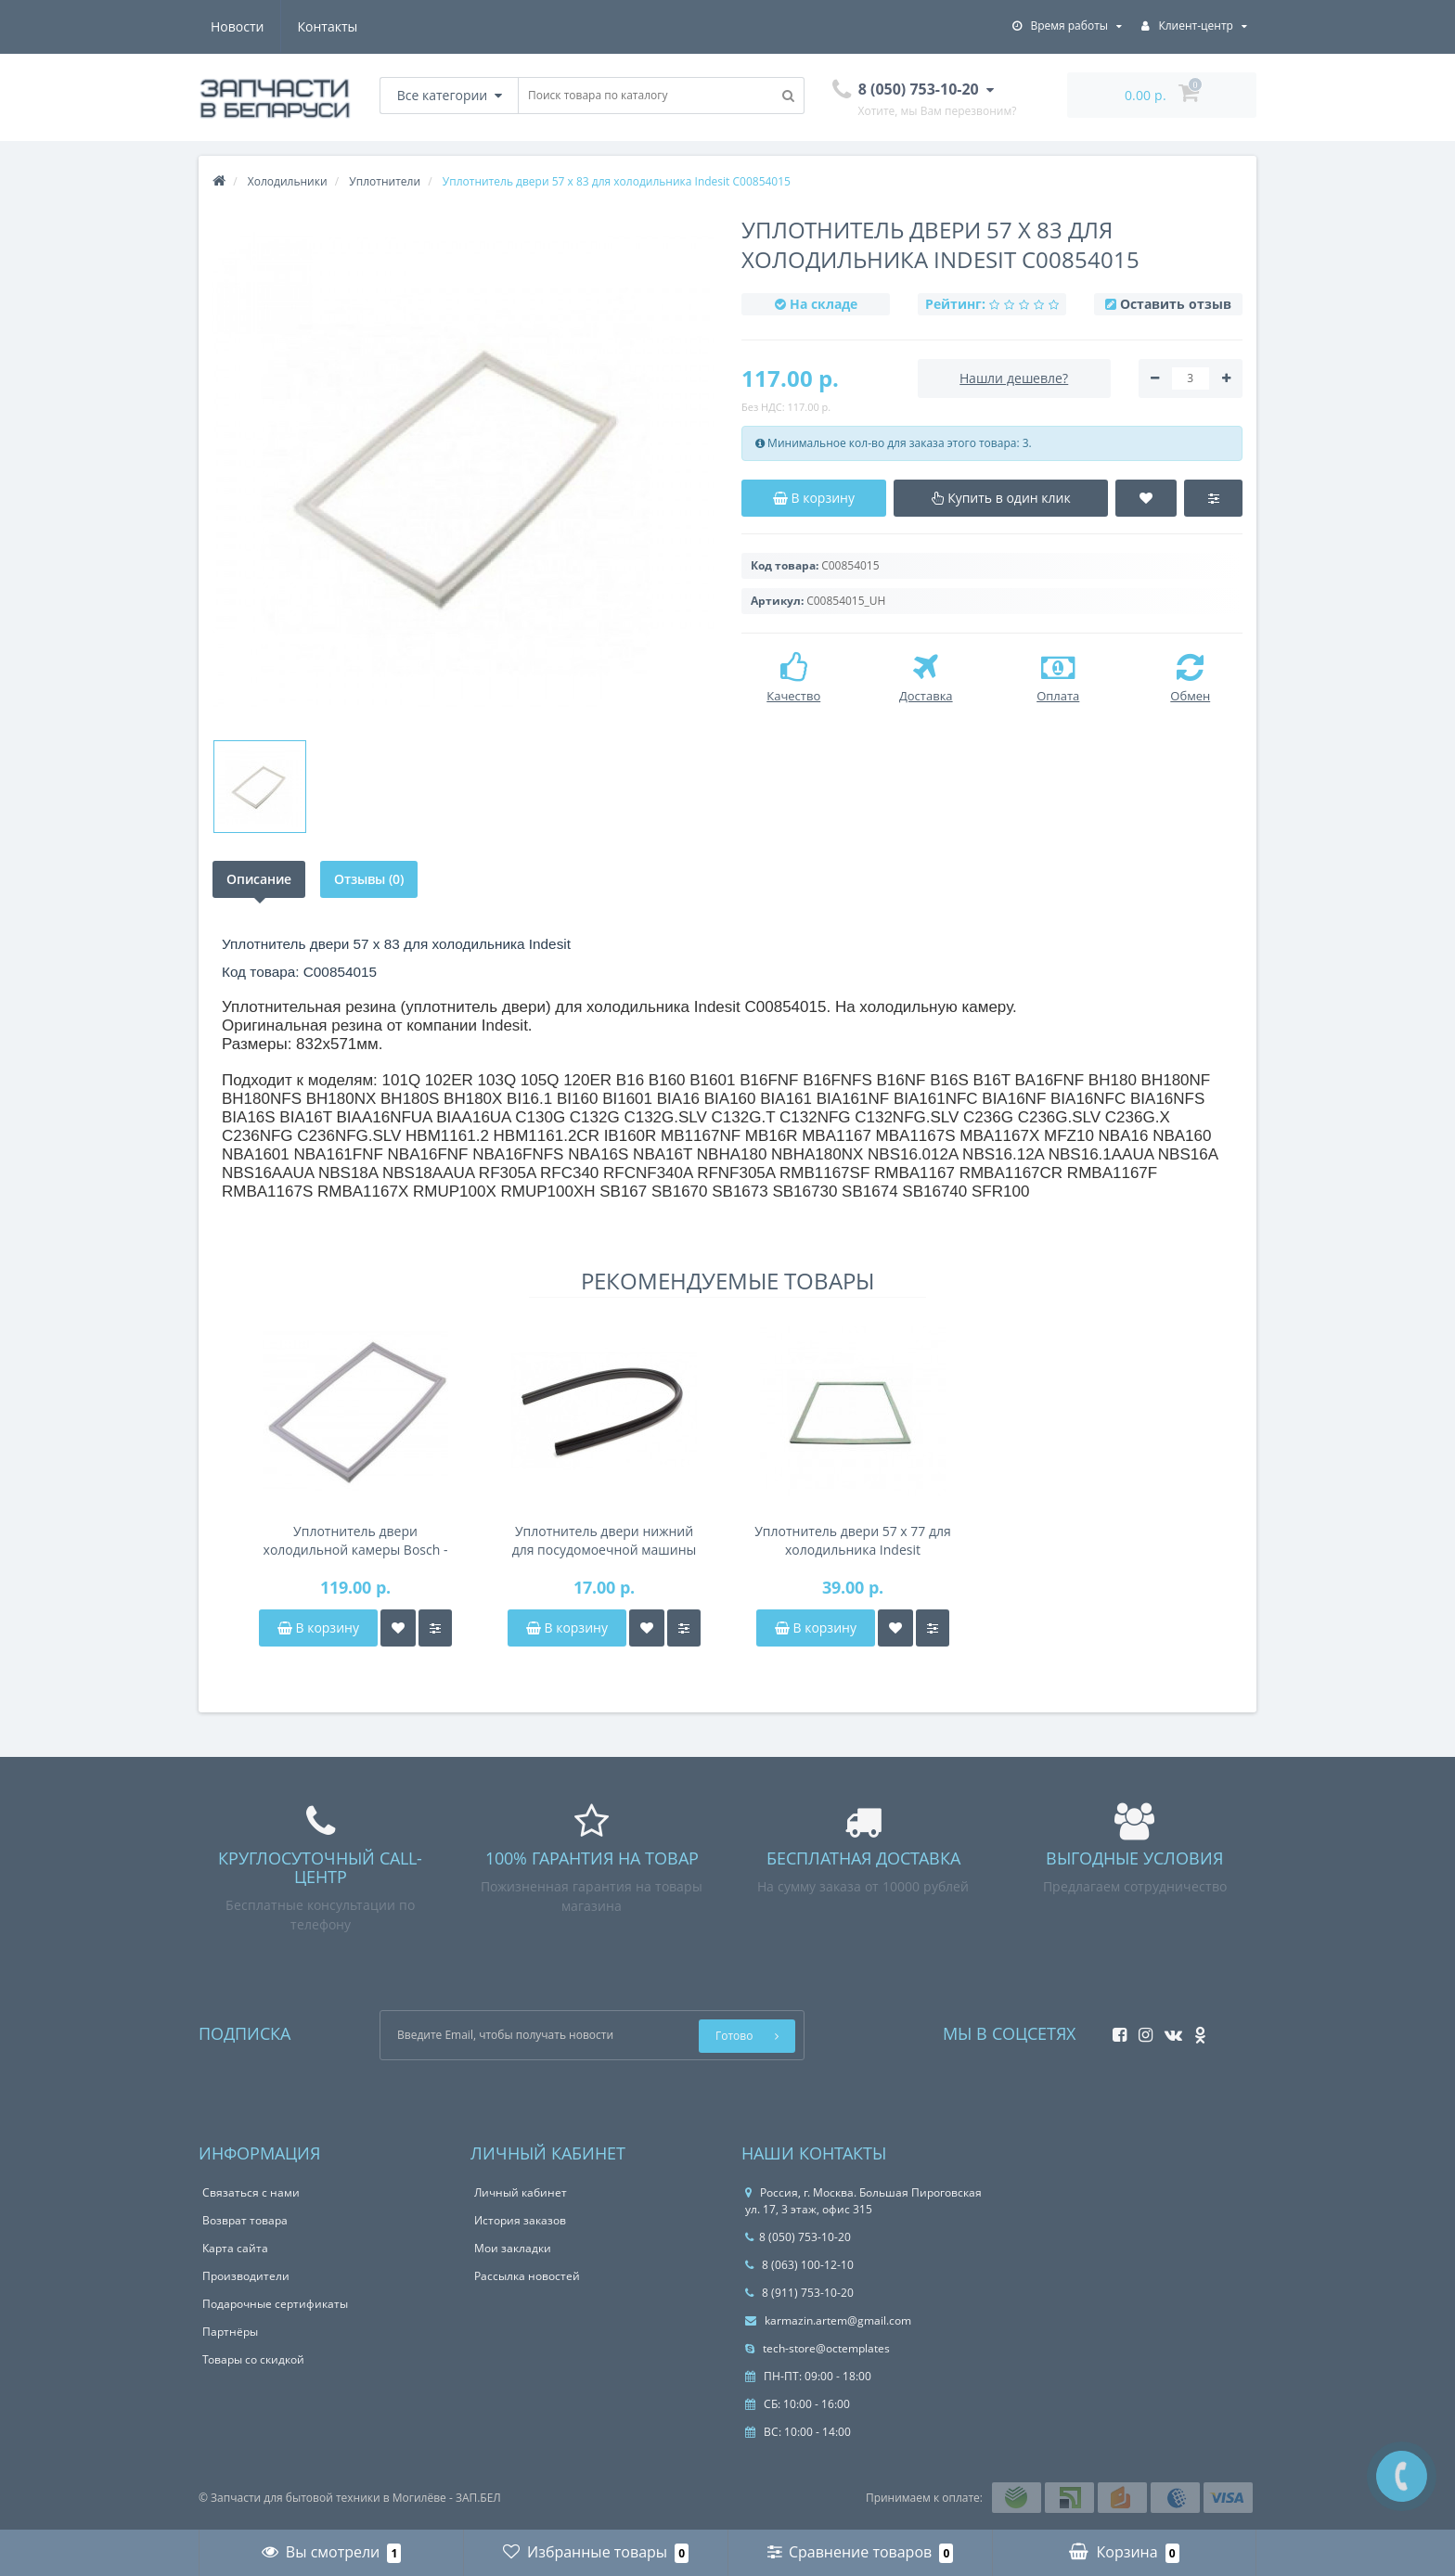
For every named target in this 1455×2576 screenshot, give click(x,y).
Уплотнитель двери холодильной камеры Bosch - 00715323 (356, 1540)
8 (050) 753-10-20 (798, 2237)
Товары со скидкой (253, 2359)
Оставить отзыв (1175, 304)
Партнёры (230, 2331)
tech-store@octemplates (817, 2348)
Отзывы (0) (369, 879)
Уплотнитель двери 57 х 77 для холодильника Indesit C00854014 (852, 1540)
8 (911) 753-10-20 (799, 2292)
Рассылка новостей (527, 2276)
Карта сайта (235, 2248)
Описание (258, 879)
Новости (237, 26)
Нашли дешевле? (1013, 378)
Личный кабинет (520, 2192)
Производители (246, 2276)
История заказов (520, 2220)
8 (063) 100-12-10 (799, 2265)
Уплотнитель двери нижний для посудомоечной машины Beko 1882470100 (604, 1540)
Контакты (328, 26)
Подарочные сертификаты (275, 2304)
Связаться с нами (251, 2192)
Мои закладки (512, 2248)
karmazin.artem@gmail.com (828, 2320)
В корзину (318, 1627)
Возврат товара (245, 2220)
